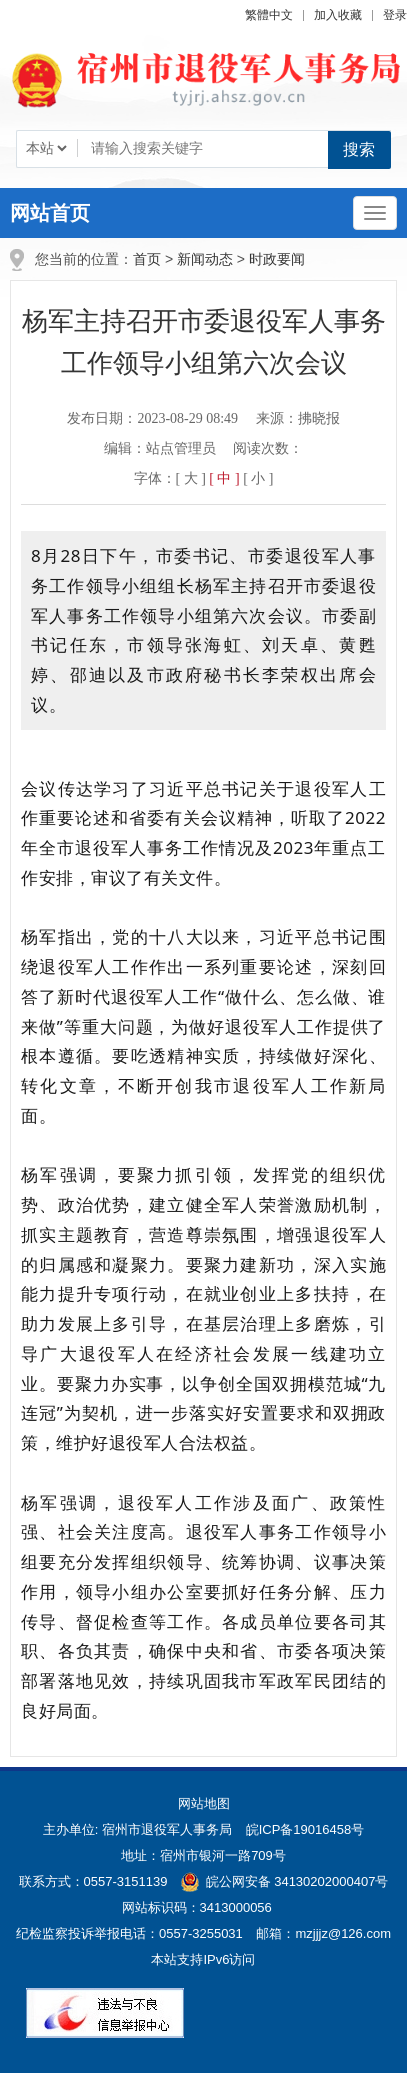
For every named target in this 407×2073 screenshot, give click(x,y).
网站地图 (204, 1803)
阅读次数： (268, 448)
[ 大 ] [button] (191, 478)
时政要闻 (277, 259)
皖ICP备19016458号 (305, 1829)
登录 (395, 15)
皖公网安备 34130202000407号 (284, 1881)
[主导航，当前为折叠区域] (375, 213)
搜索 (359, 149)
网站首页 (50, 213)
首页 (147, 259)
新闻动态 (205, 259)
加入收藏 (338, 15)
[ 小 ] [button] (258, 478)
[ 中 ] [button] (224, 478)
